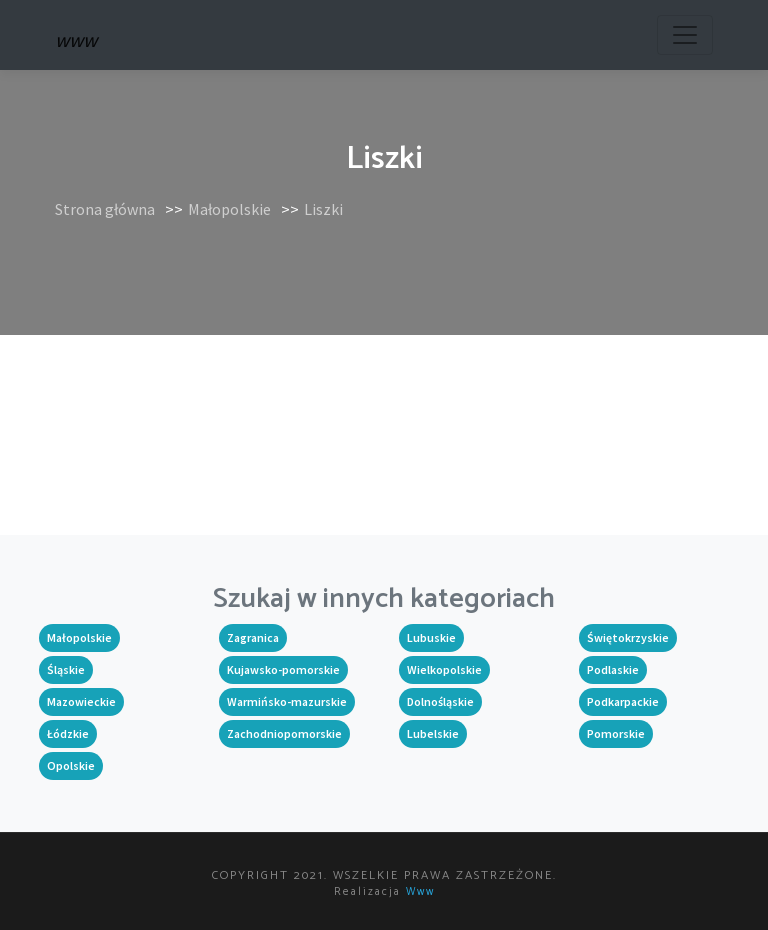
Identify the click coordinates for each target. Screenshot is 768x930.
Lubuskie (431, 637)
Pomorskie (616, 733)
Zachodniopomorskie (284, 733)
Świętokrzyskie (628, 637)
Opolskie (71, 765)
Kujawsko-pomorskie (283, 669)
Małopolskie (229, 209)
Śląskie (66, 669)
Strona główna (105, 209)
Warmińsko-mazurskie (287, 701)
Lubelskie (433, 733)
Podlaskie (613, 669)
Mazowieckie (81, 701)
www (420, 892)
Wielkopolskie (444, 669)
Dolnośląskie (440, 701)
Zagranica (253, 637)
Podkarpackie (623, 701)
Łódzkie (68, 733)
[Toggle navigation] (685, 35)
